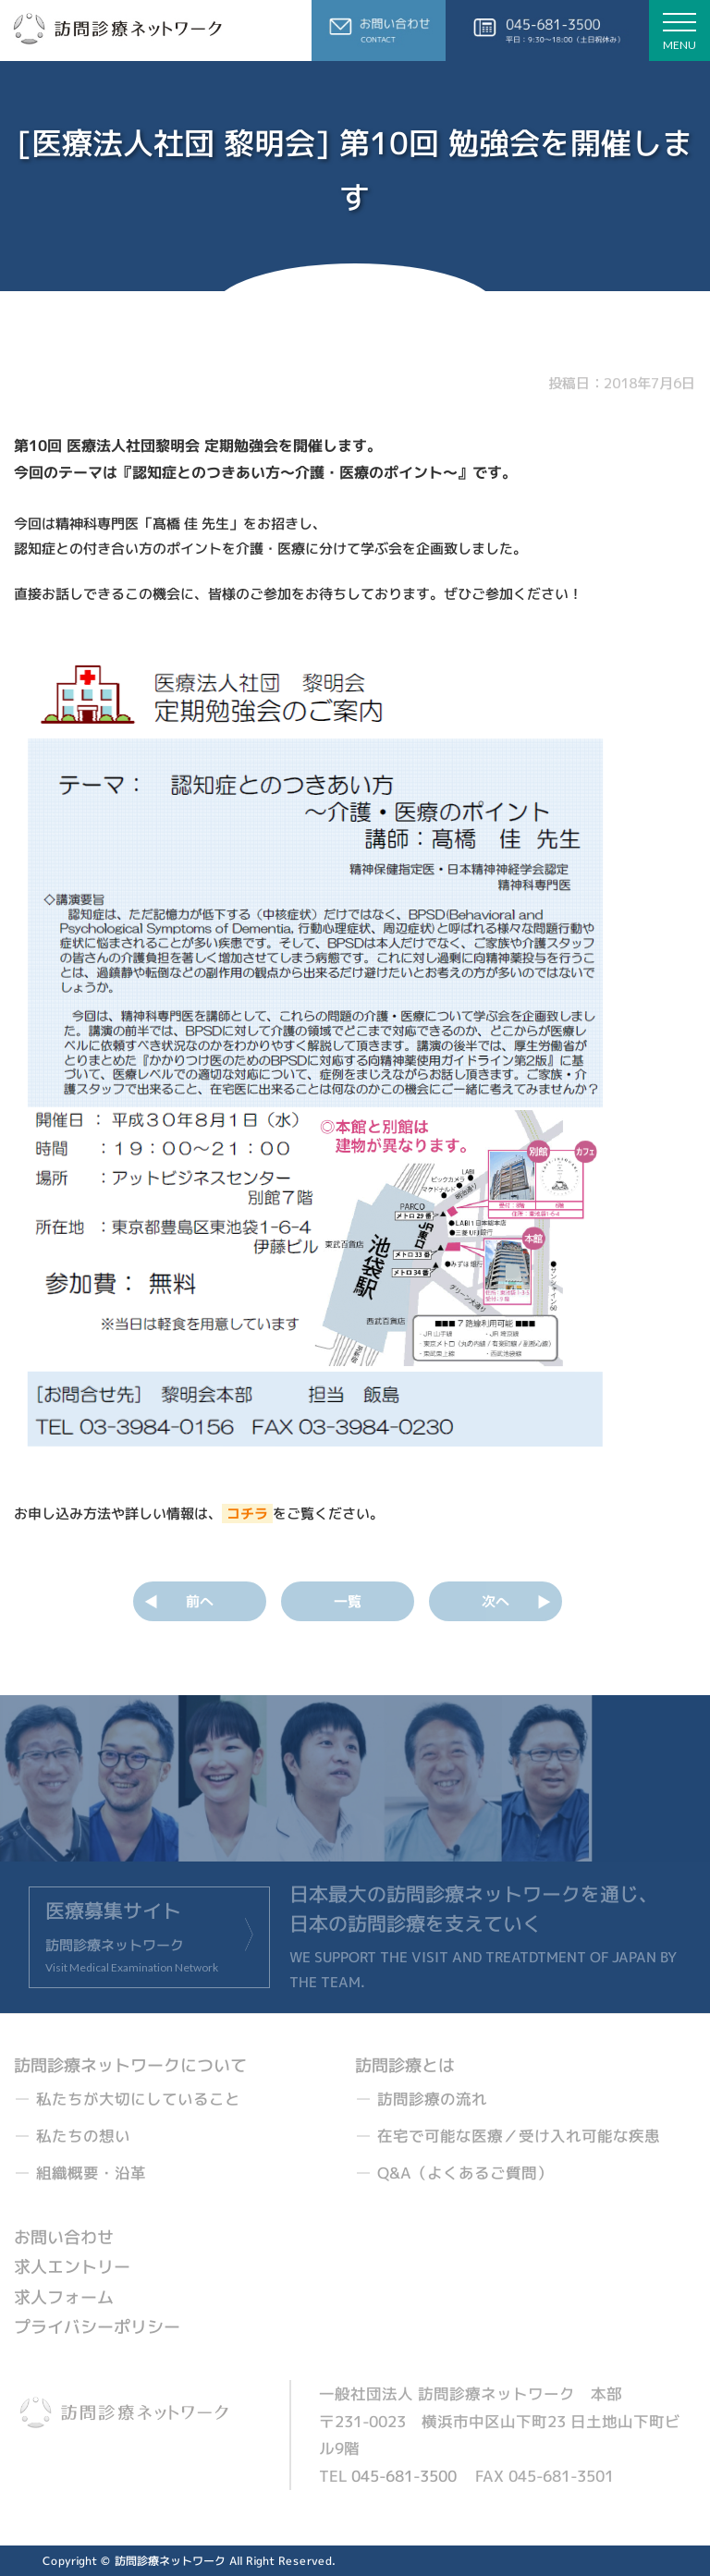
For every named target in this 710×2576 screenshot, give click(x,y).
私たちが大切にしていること (138, 2098)
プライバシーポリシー (97, 2326)
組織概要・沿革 (91, 2172)
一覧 (347, 1601)
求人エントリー (72, 2267)
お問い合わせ (64, 2237)
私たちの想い (83, 2135)
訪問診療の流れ (432, 2098)
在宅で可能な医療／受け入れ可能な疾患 (518, 2135)
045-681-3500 (404, 2475)
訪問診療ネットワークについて (130, 2065)
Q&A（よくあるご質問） (465, 2172)
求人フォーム (64, 2297)
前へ (200, 1601)
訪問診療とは (405, 2065)
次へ (495, 1601)
